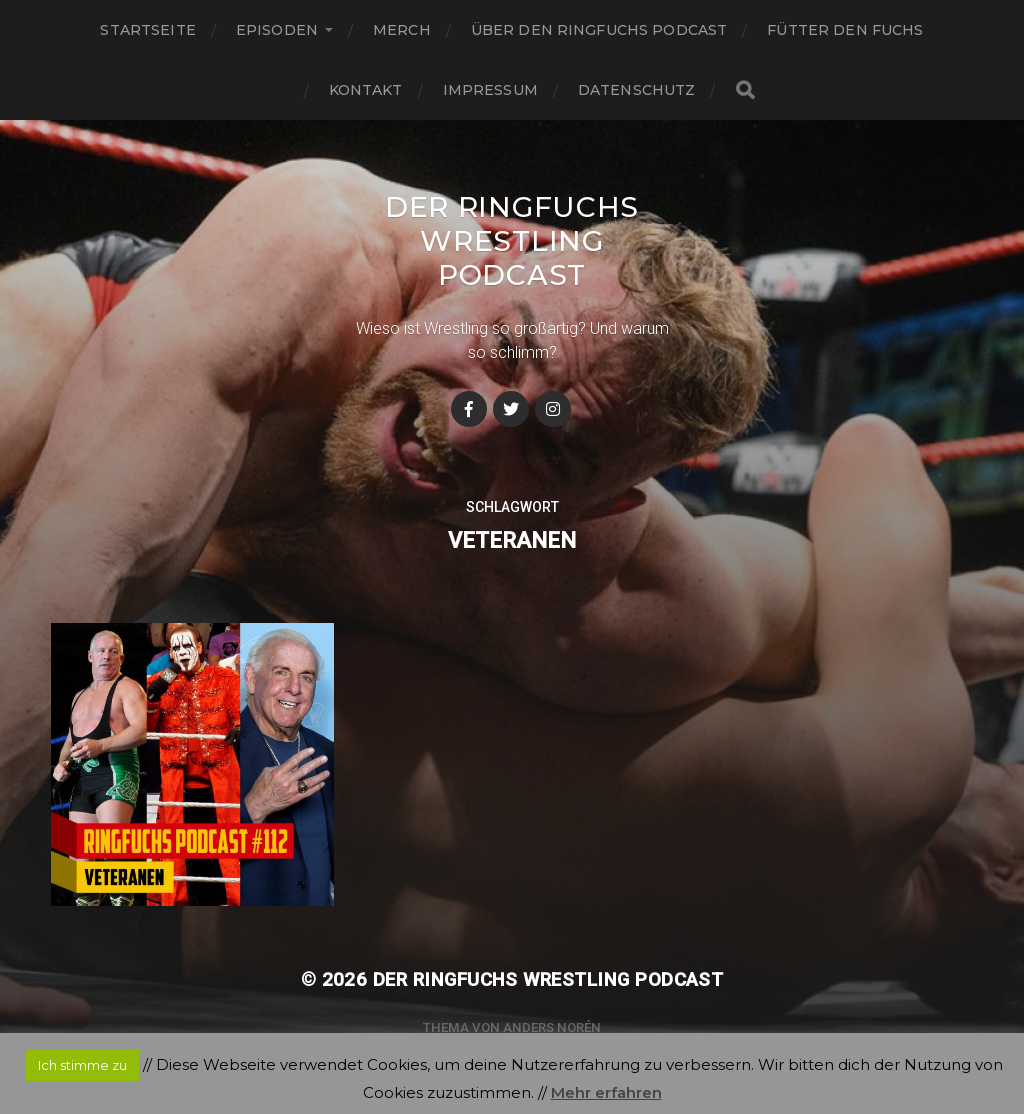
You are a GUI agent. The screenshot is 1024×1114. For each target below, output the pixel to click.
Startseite (147, 30)
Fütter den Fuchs (845, 30)
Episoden (277, 30)
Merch (402, 30)
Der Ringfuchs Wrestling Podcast (512, 241)
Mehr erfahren (606, 1092)
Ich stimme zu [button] (82, 1065)
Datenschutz (637, 90)
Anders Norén (552, 1027)
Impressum (490, 90)
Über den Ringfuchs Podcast (599, 30)
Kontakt (366, 90)
